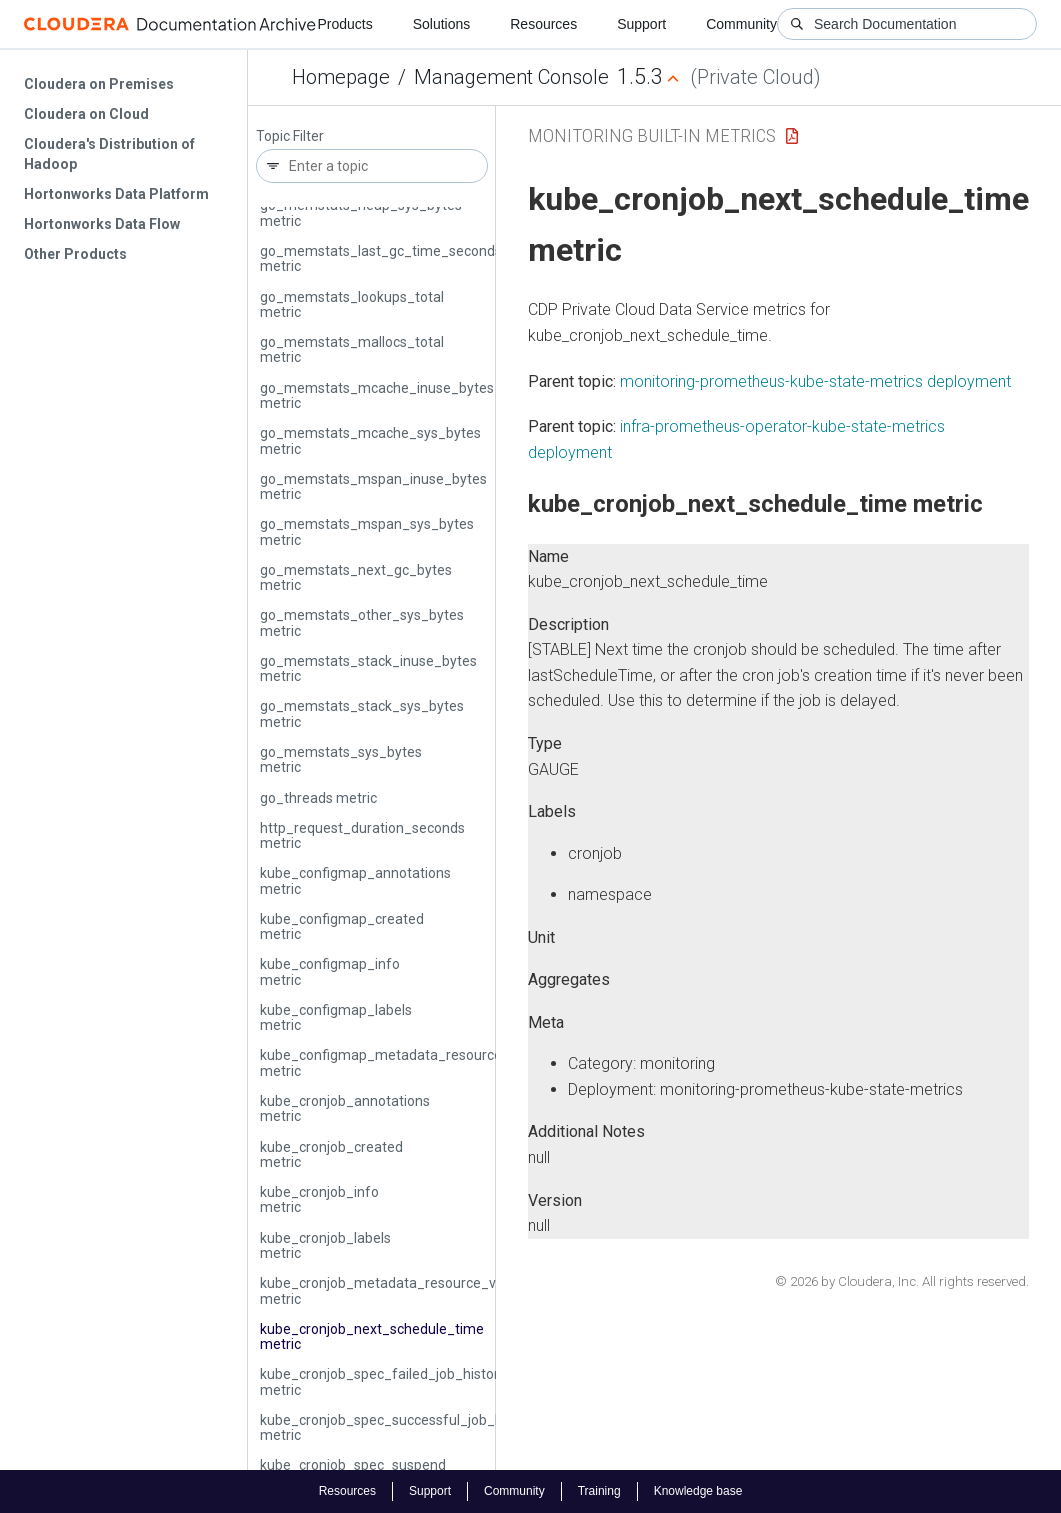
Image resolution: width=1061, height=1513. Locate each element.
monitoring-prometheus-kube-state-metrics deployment (815, 381)
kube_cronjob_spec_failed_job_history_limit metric (400, 1381)
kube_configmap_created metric (342, 926)
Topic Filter (290, 136)
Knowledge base (698, 1491)
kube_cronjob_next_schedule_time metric (372, 1336)
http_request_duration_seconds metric (362, 835)
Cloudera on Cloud (86, 114)
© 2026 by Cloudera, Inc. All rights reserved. (902, 1281)
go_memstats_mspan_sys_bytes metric (367, 531)
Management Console (511, 77)
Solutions (442, 24)
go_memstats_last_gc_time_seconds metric (381, 258)
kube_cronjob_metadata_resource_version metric (397, 1290)
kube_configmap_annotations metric (355, 880)
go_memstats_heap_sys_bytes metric (361, 212)
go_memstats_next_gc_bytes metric (356, 577)
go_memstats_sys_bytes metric (341, 759)
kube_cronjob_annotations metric (345, 1108)
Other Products (75, 254)
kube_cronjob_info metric (319, 1199)
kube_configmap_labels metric (336, 1017)
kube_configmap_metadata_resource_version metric (408, 1062)
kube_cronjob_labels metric (325, 1245)
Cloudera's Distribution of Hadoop (109, 154)
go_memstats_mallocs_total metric (352, 349)
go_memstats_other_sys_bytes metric (362, 622)
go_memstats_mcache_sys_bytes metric (370, 440)
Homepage (341, 77)
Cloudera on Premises (99, 84)
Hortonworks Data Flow (102, 224)
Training (599, 1491)
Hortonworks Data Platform (116, 194)
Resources (543, 24)
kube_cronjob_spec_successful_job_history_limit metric (416, 1427)
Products (344, 24)
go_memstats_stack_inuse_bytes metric (368, 668)
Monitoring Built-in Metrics (652, 135)
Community (741, 24)
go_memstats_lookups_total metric (352, 304)
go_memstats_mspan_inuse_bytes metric (373, 486)
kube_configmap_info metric (330, 971)
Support (641, 24)
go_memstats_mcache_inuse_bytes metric (377, 395)
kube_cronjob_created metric (331, 1154)
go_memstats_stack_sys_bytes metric (362, 713)
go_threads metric (318, 798)
